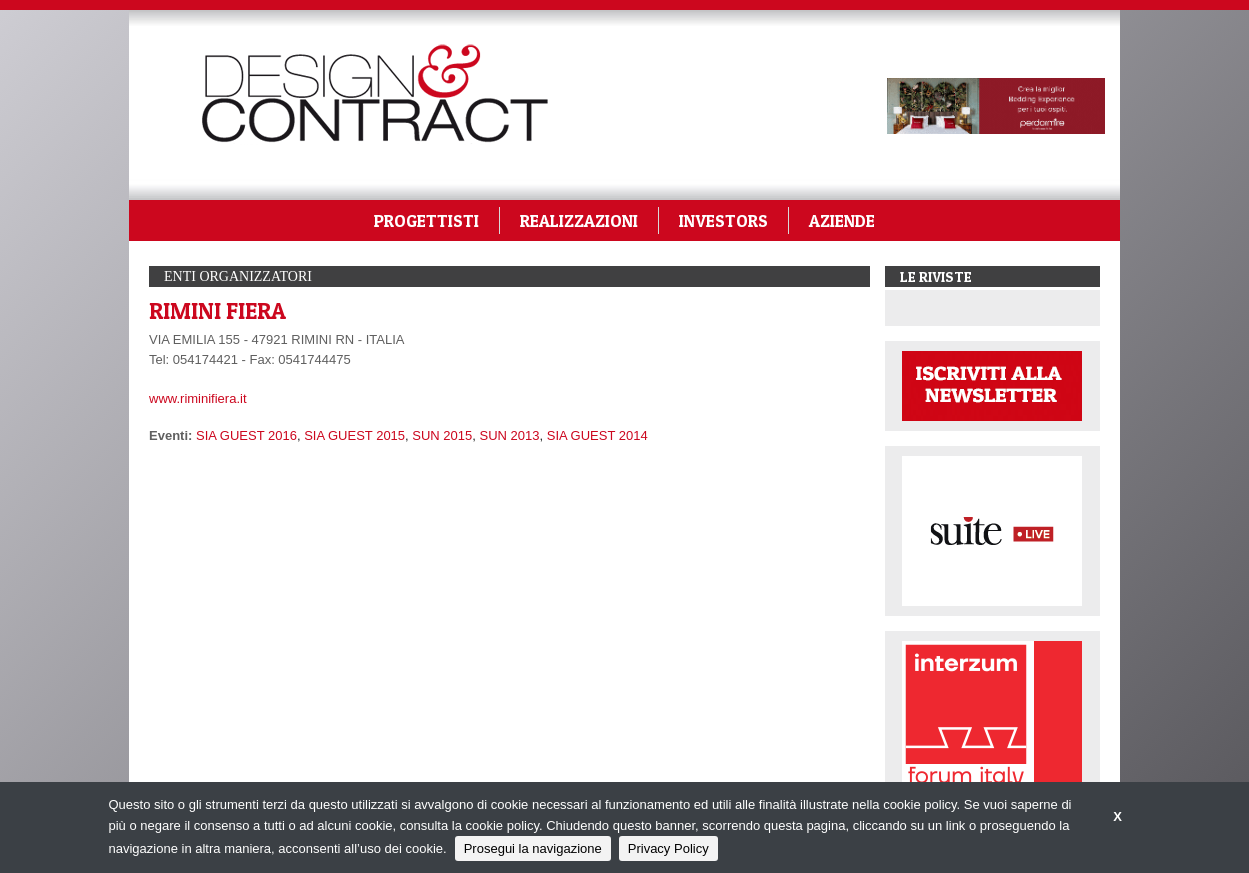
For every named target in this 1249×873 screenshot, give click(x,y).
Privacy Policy (668, 848)
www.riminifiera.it (198, 398)
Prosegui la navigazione (533, 848)
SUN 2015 (442, 435)
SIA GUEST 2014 (597, 435)
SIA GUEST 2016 (246, 435)
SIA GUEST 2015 (354, 435)
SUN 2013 (510, 435)
